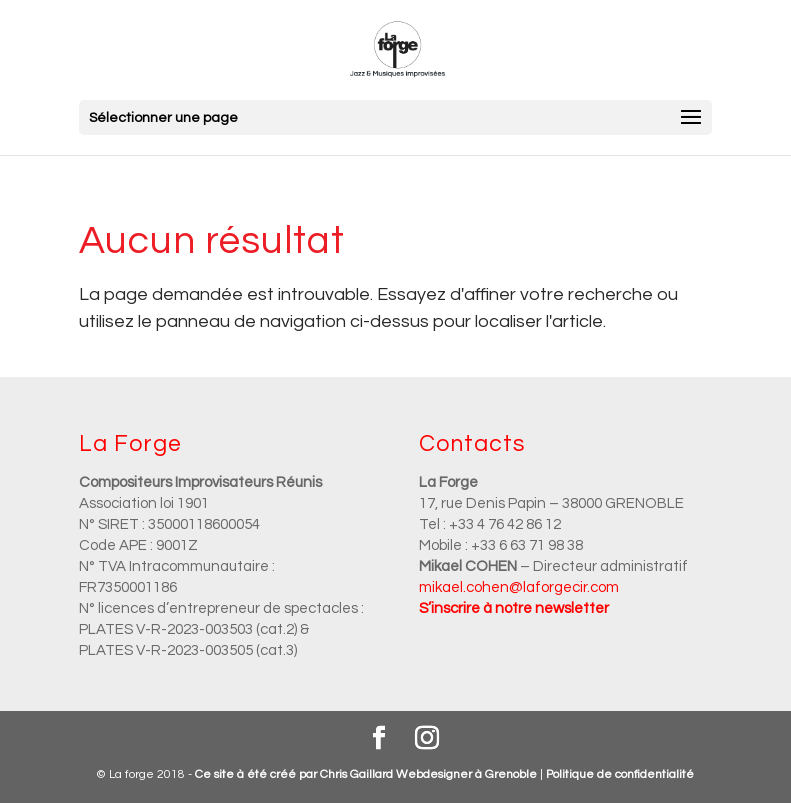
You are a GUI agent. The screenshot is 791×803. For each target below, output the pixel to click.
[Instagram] (427, 740)
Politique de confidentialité (620, 774)
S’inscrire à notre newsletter (514, 608)
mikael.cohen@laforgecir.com (519, 587)
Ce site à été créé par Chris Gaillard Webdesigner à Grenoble (366, 774)
